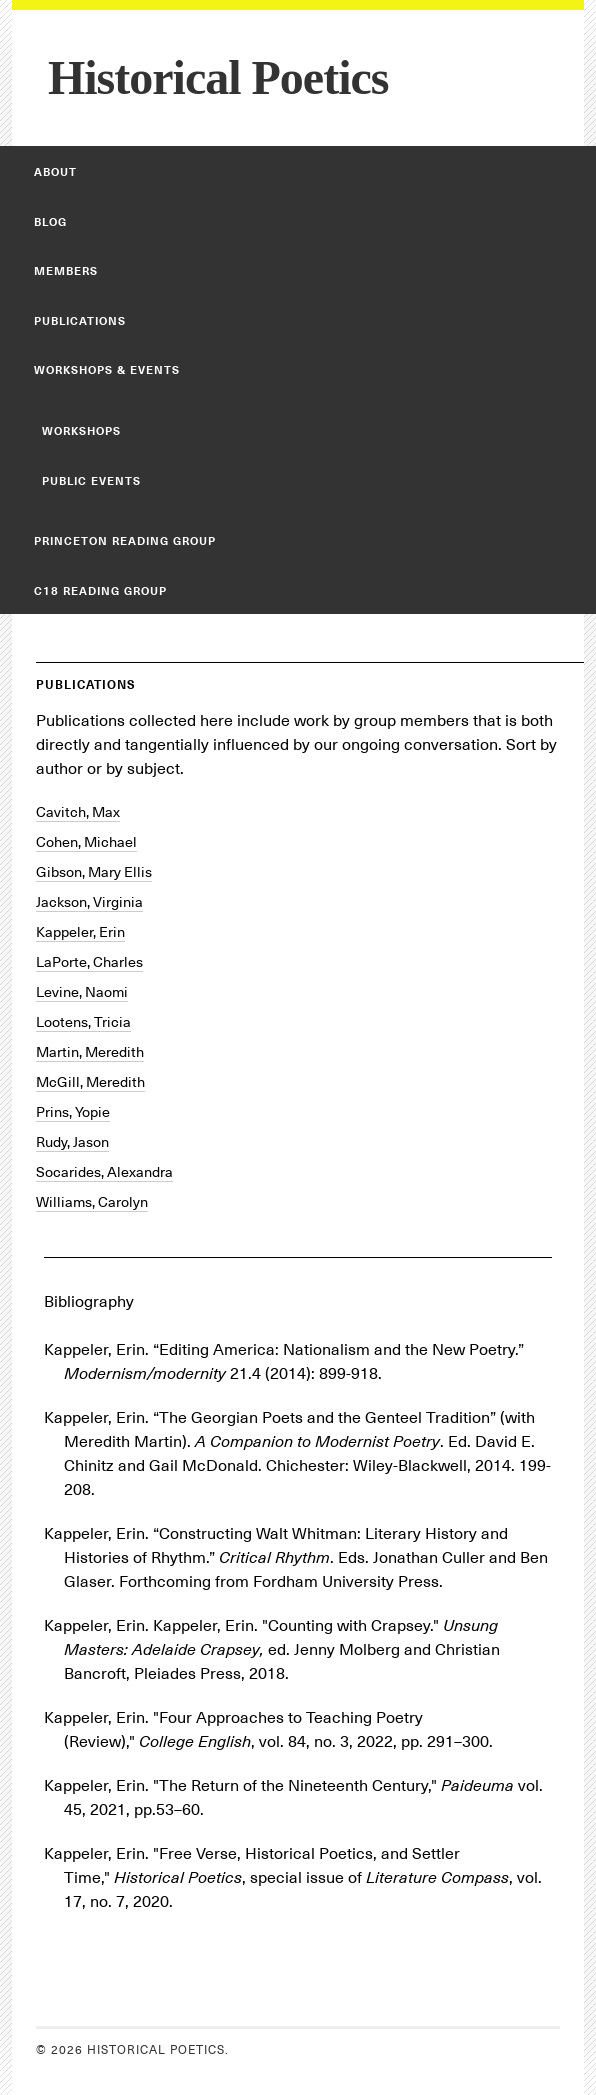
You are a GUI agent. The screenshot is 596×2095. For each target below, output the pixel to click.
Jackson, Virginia (89, 902)
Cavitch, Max (78, 812)
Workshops (81, 431)
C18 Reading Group (100, 591)
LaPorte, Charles (89, 962)
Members (66, 271)
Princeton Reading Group (125, 541)
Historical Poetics (218, 77)
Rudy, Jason (72, 1142)
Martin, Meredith (90, 1052)
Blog (50, 222)
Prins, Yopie (73, 1112)
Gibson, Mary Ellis (94, 872)
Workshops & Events (107, 370)
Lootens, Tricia (83, 1022)
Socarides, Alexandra (104, 1172)
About (55, 172)
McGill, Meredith (90, 1082)
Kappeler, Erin (80, 932)
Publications (80, 321)
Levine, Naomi (82, 992)
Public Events (91, 481)
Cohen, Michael (86, 842)
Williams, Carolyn (92, 1202)
